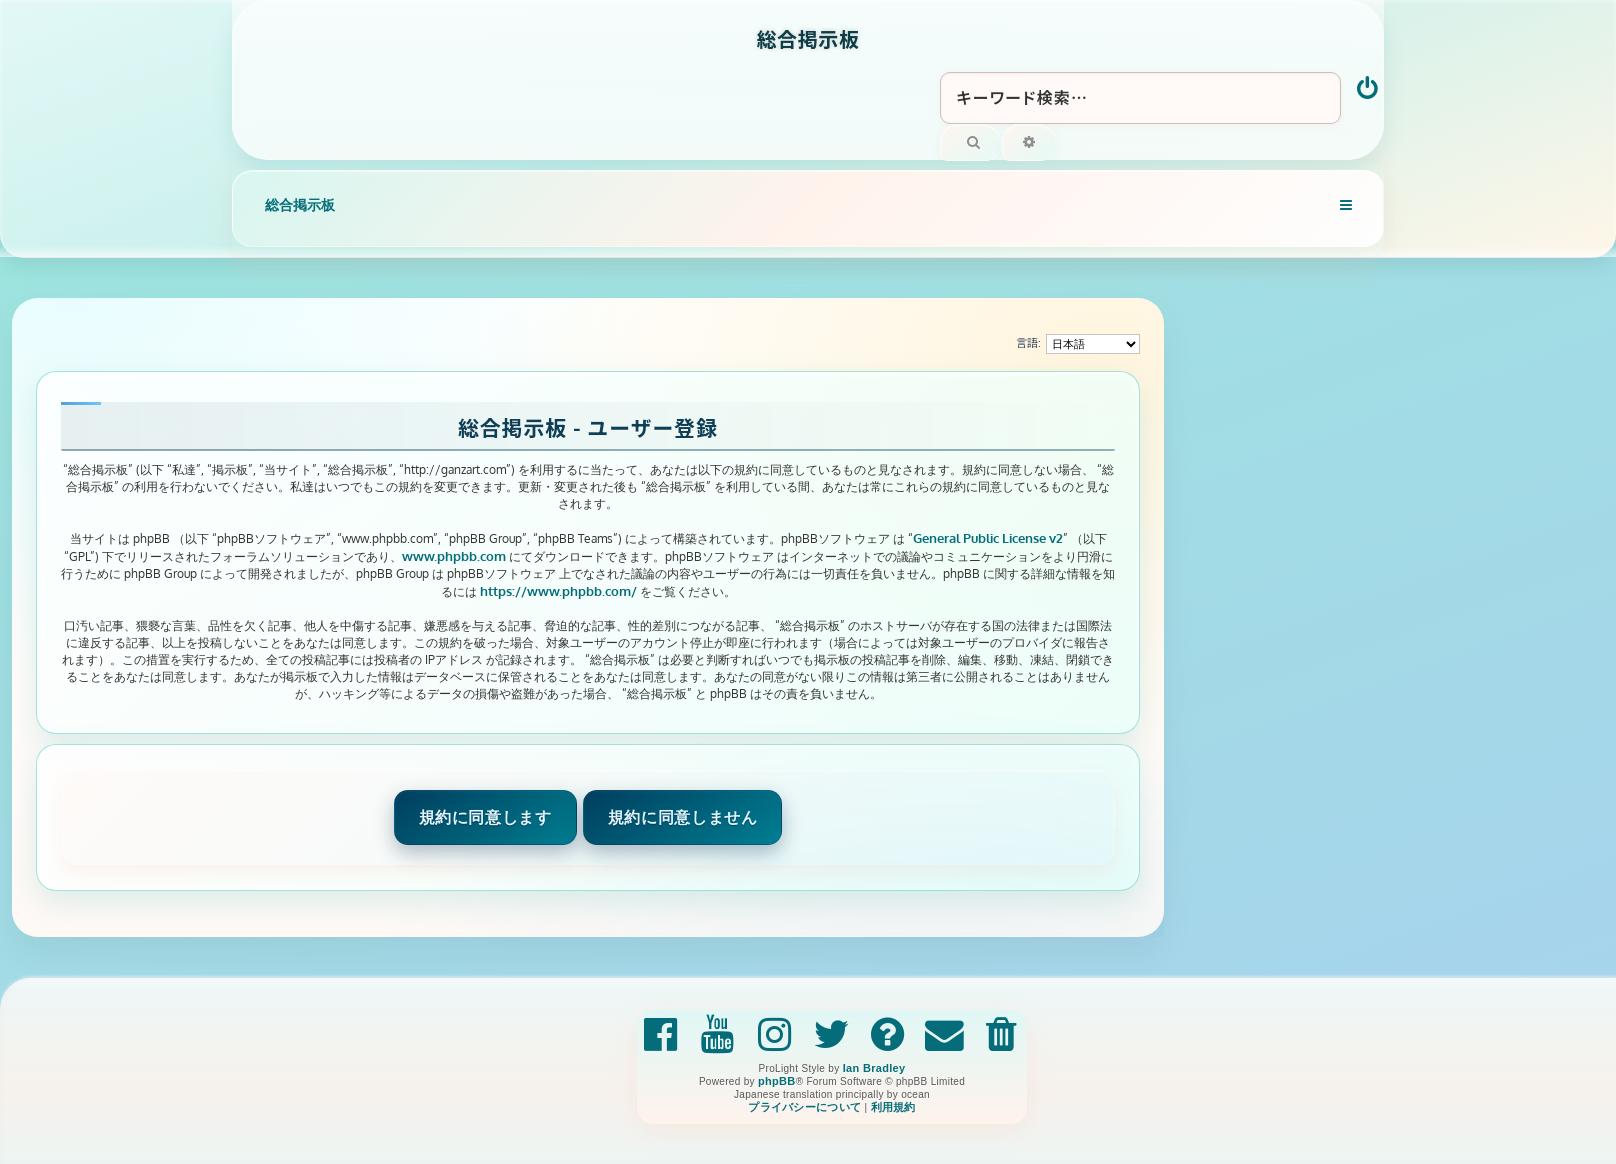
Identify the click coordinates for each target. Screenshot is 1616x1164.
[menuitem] (1368, 90)
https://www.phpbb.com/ (558, 590)
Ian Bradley (874, 1068)
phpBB (777, 1081)
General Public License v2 (988, 537)
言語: (1028, 343)
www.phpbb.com (454, 555)
